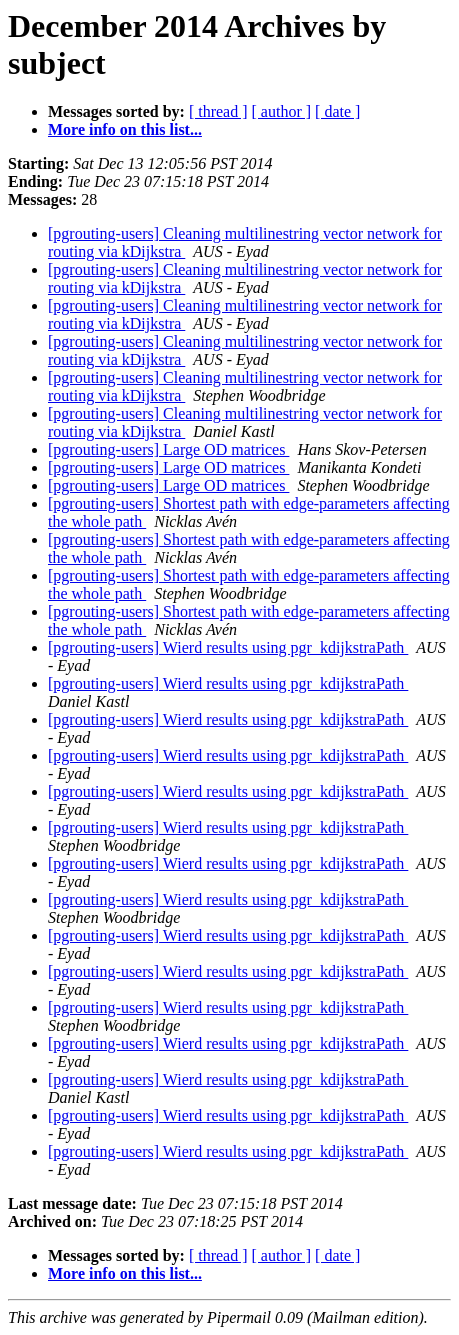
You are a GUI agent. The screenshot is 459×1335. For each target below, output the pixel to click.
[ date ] (337, 111)
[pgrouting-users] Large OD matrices (168, 449)
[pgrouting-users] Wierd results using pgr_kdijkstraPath (228, 647)
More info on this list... (125, 129)
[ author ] (282, 111)
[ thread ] (218, 111)
